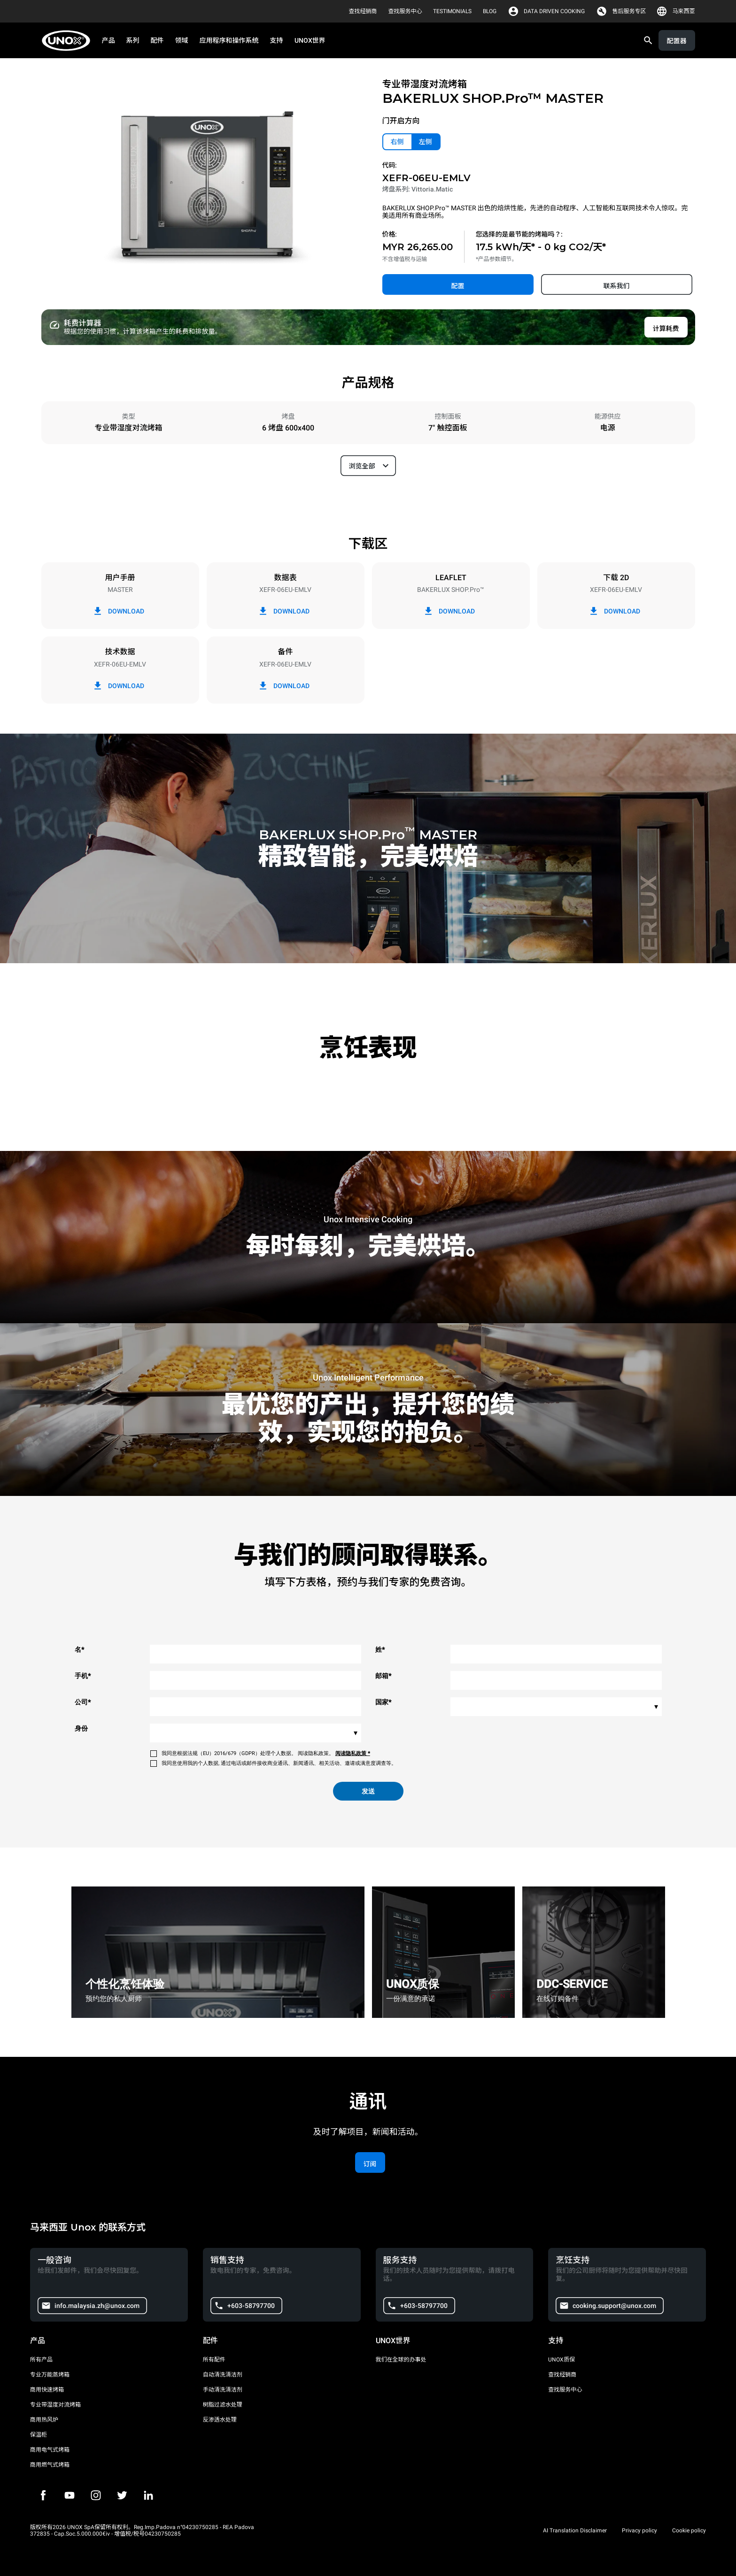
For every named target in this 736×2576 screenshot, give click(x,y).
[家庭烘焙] (68, 40)
